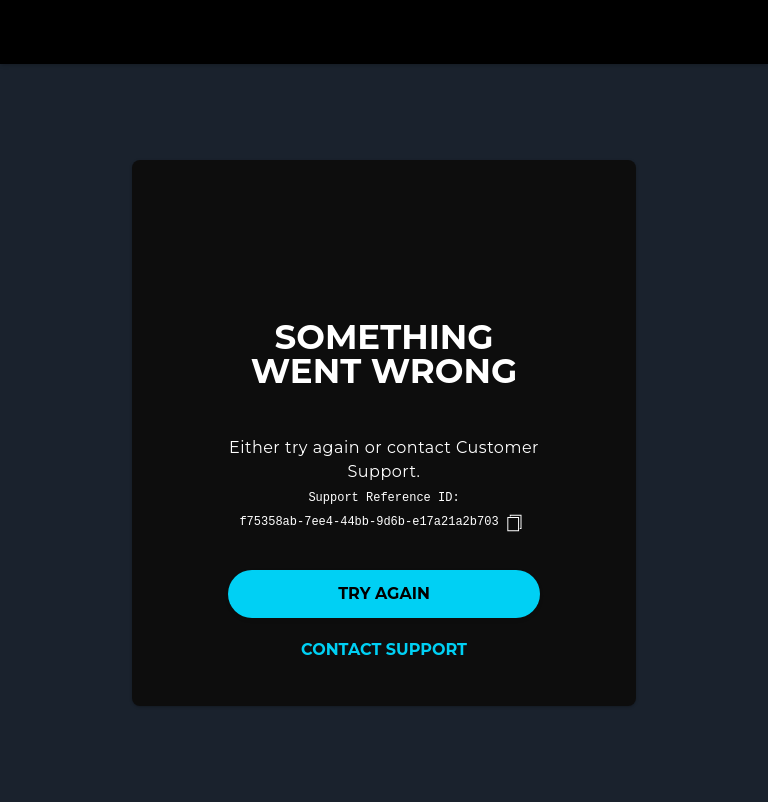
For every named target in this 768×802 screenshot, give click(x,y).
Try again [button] (384, 593)
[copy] (514, 523)
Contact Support (384, 649)
